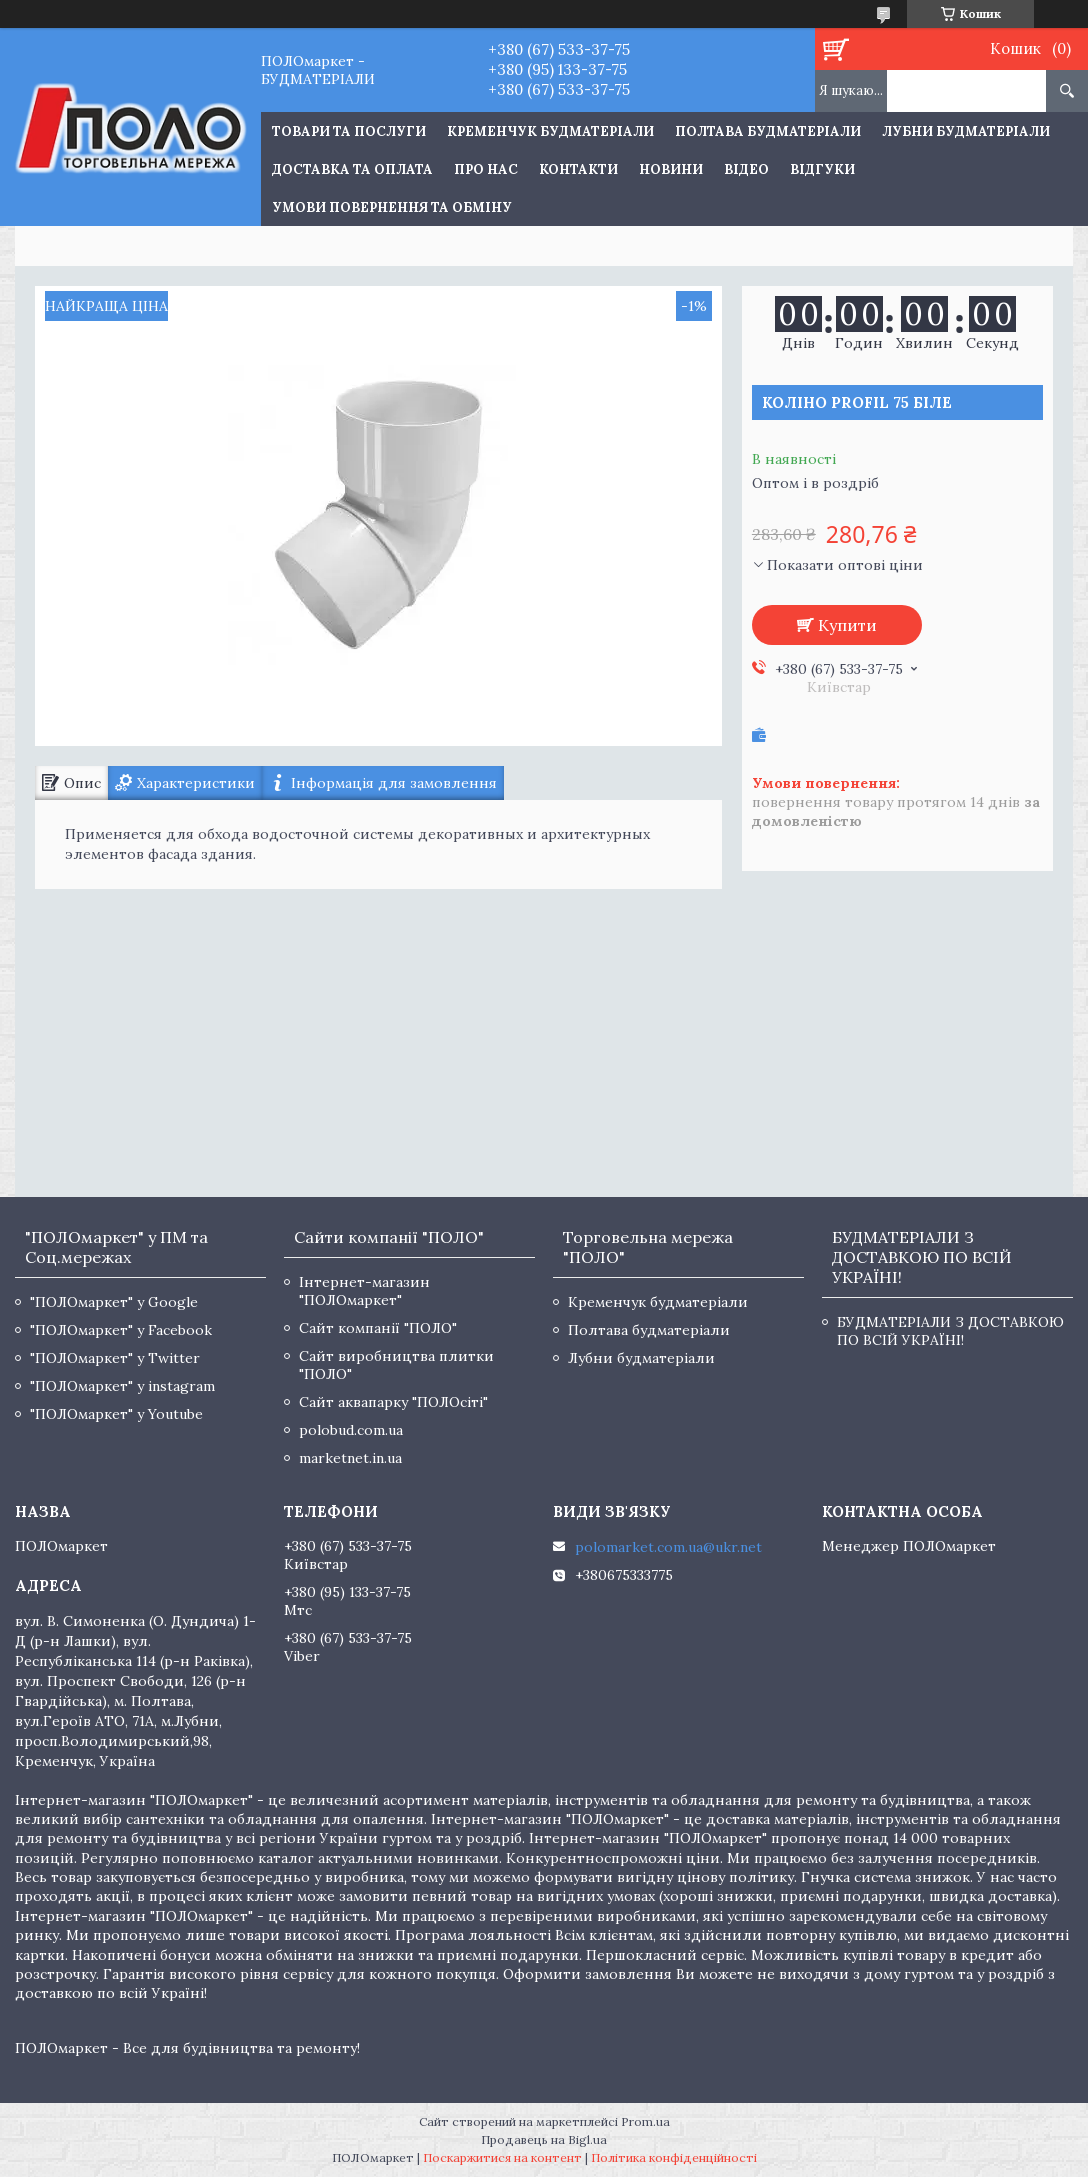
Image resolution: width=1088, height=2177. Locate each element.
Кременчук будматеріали (550, 131)
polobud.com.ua (351, 1430)
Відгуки (822, 169)
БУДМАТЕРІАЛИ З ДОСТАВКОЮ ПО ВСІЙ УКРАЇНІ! (950, 1331)
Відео (746, 169)
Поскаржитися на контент (502, 2157)
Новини (671, 169)
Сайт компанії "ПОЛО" (378, 1328)
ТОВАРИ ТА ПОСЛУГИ (349, 131)
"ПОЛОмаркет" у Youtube (116, 1414)
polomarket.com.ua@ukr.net (668, 1547)
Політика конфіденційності (674, 2157)
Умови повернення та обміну (392, 207)
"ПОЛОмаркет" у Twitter (115, 1358)
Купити (847, 625)
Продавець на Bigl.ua (544, 2139)
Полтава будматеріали (768, 131)
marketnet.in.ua (350, 1458)
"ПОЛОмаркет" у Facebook (121, 1330)
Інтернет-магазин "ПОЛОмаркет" (364, 1291)
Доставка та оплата (352, 169)
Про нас (486, 169)
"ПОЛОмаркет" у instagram (122, 1386)
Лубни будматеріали (966, 131)
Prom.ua (645, 2121)
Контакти (578, 169)
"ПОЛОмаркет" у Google (114, 1302)
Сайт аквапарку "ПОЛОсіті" (393, 1402)
